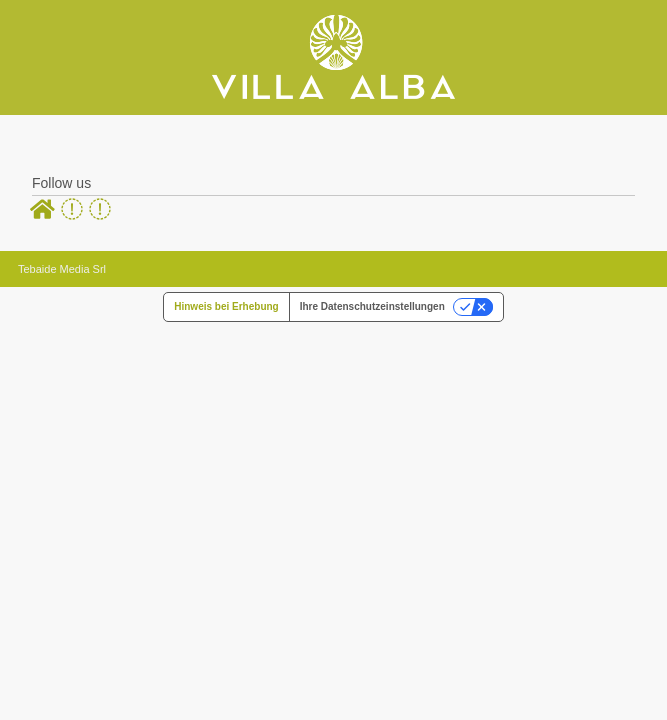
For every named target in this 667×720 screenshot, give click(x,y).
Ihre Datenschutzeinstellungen (372, 306)
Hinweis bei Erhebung (226, 306)
